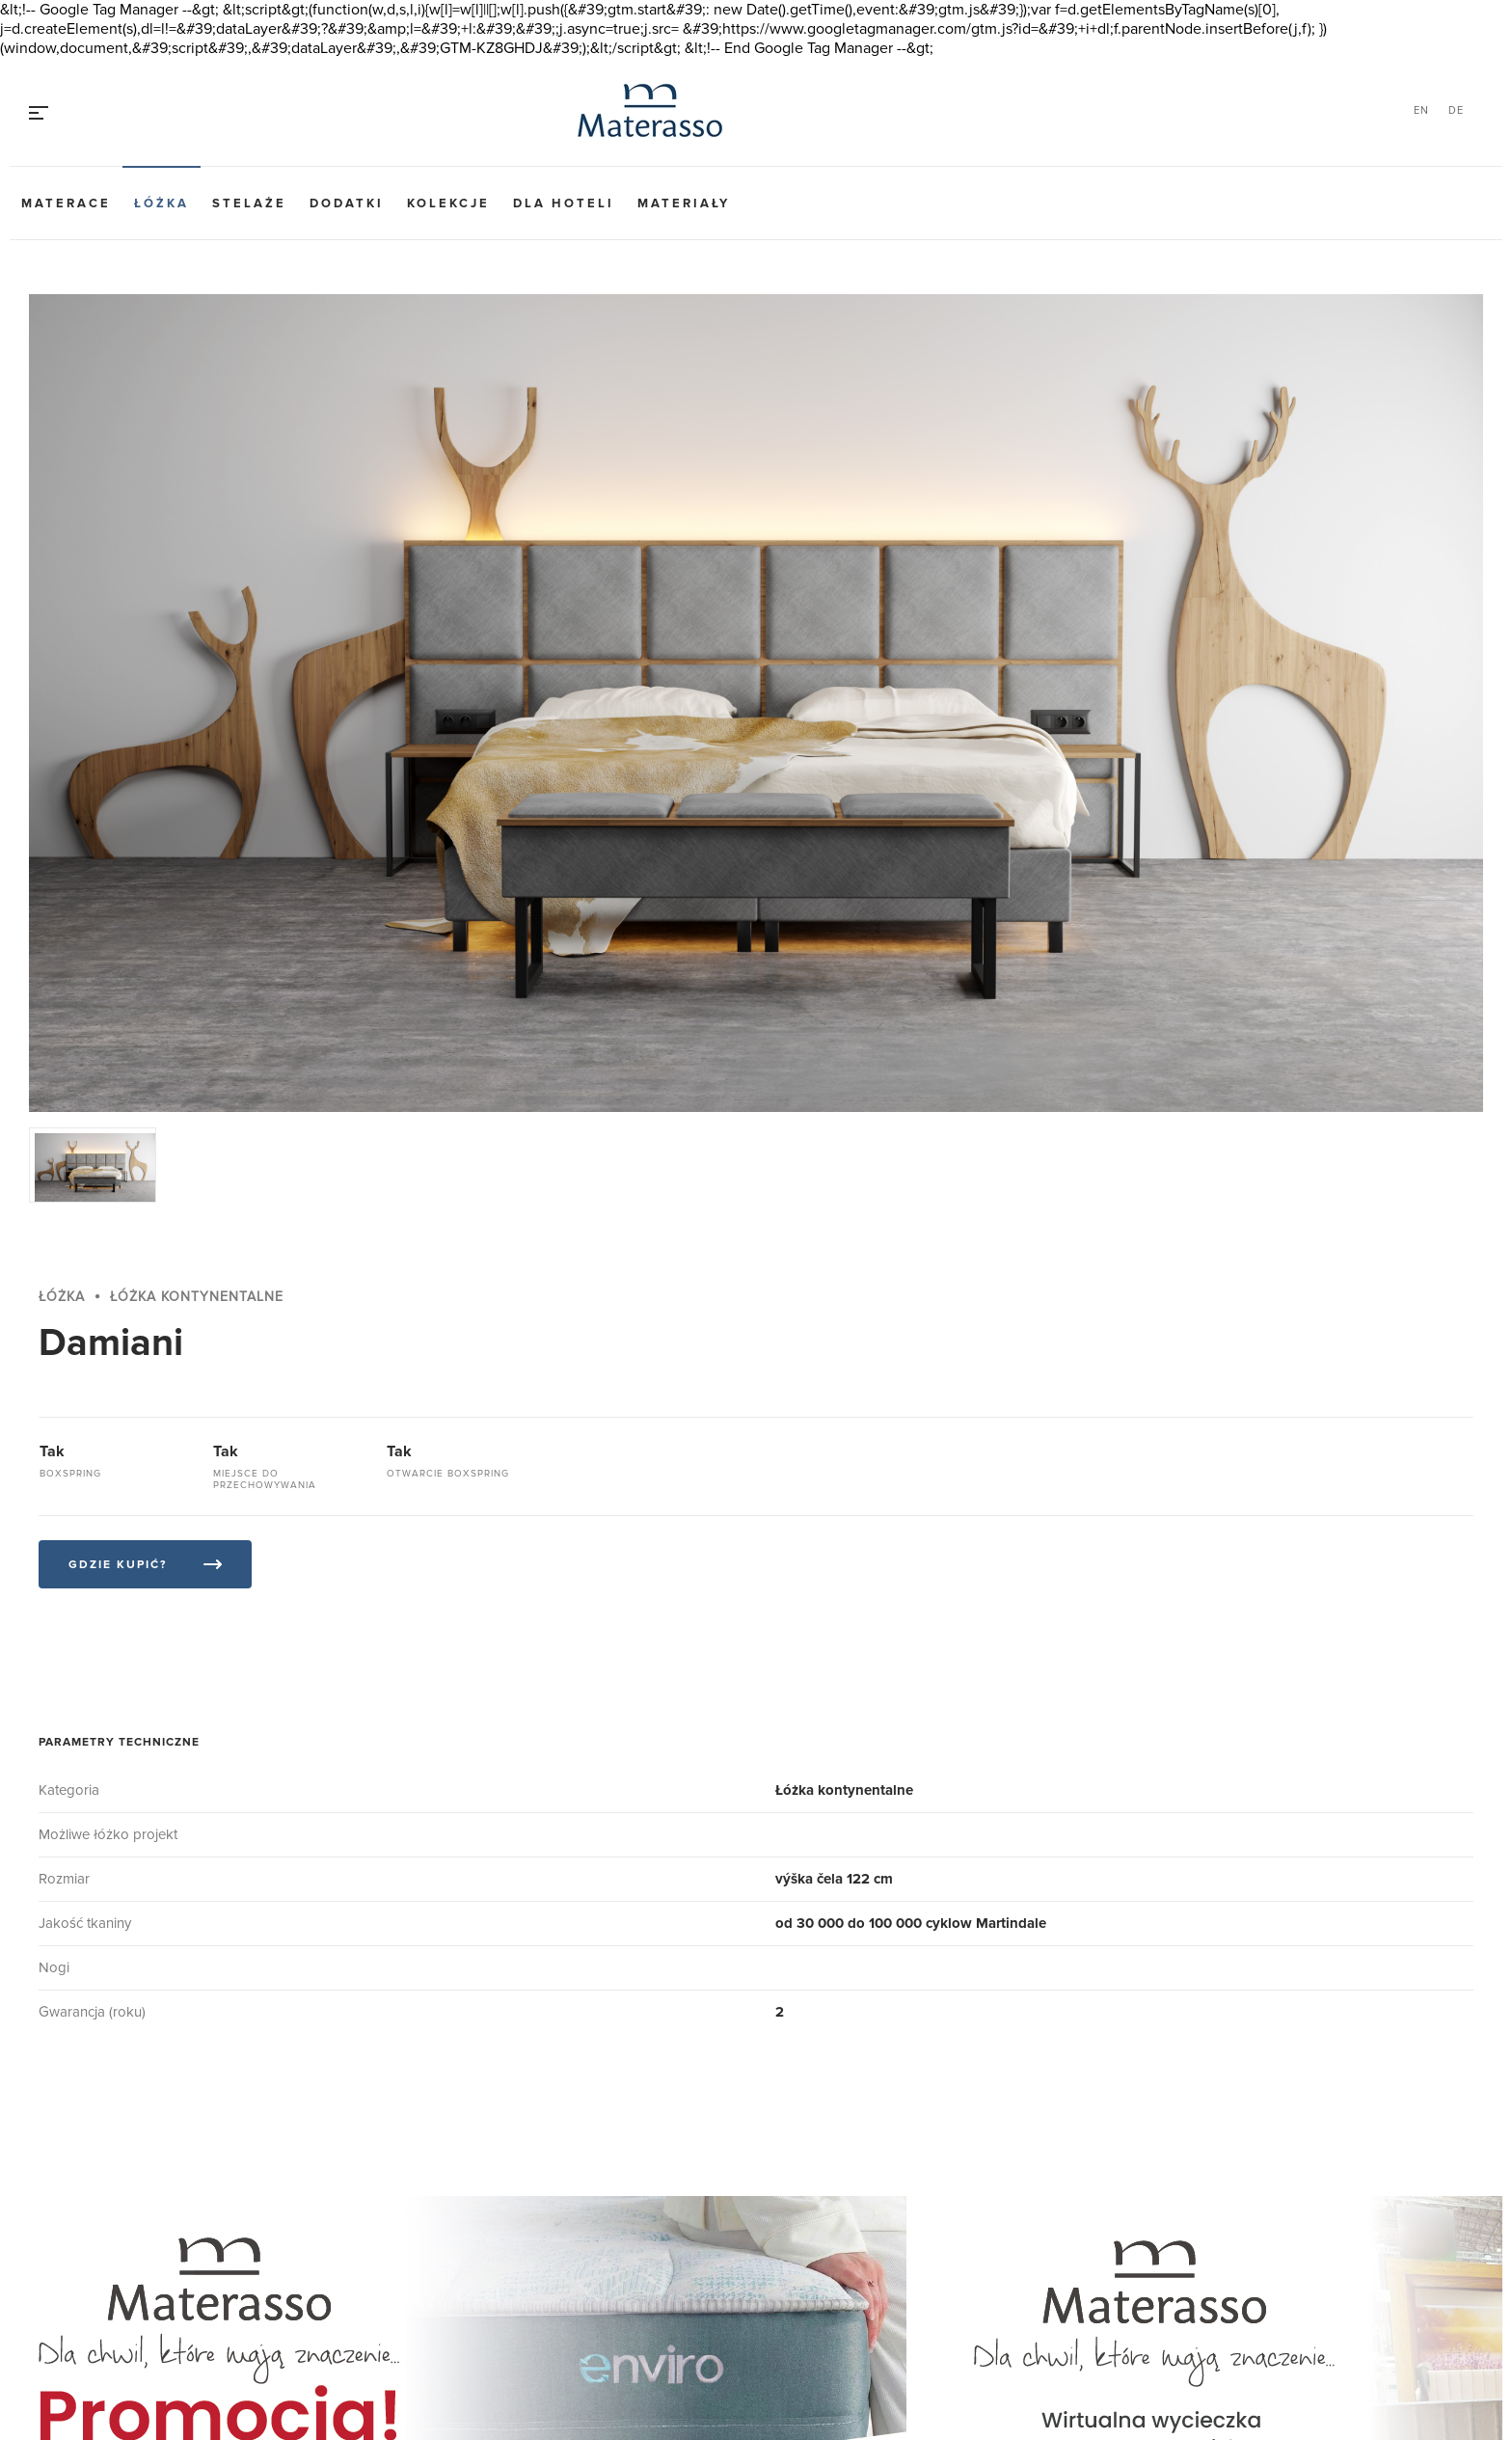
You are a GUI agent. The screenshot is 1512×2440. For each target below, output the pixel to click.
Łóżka (161, 203)
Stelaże (249, 203)
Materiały (683, 203)
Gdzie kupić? (117, 1565)
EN (1421, 110)
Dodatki (347, 203)
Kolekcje (448, 203)
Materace (66, 203)
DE (1456, 110)
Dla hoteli (563, 203)
